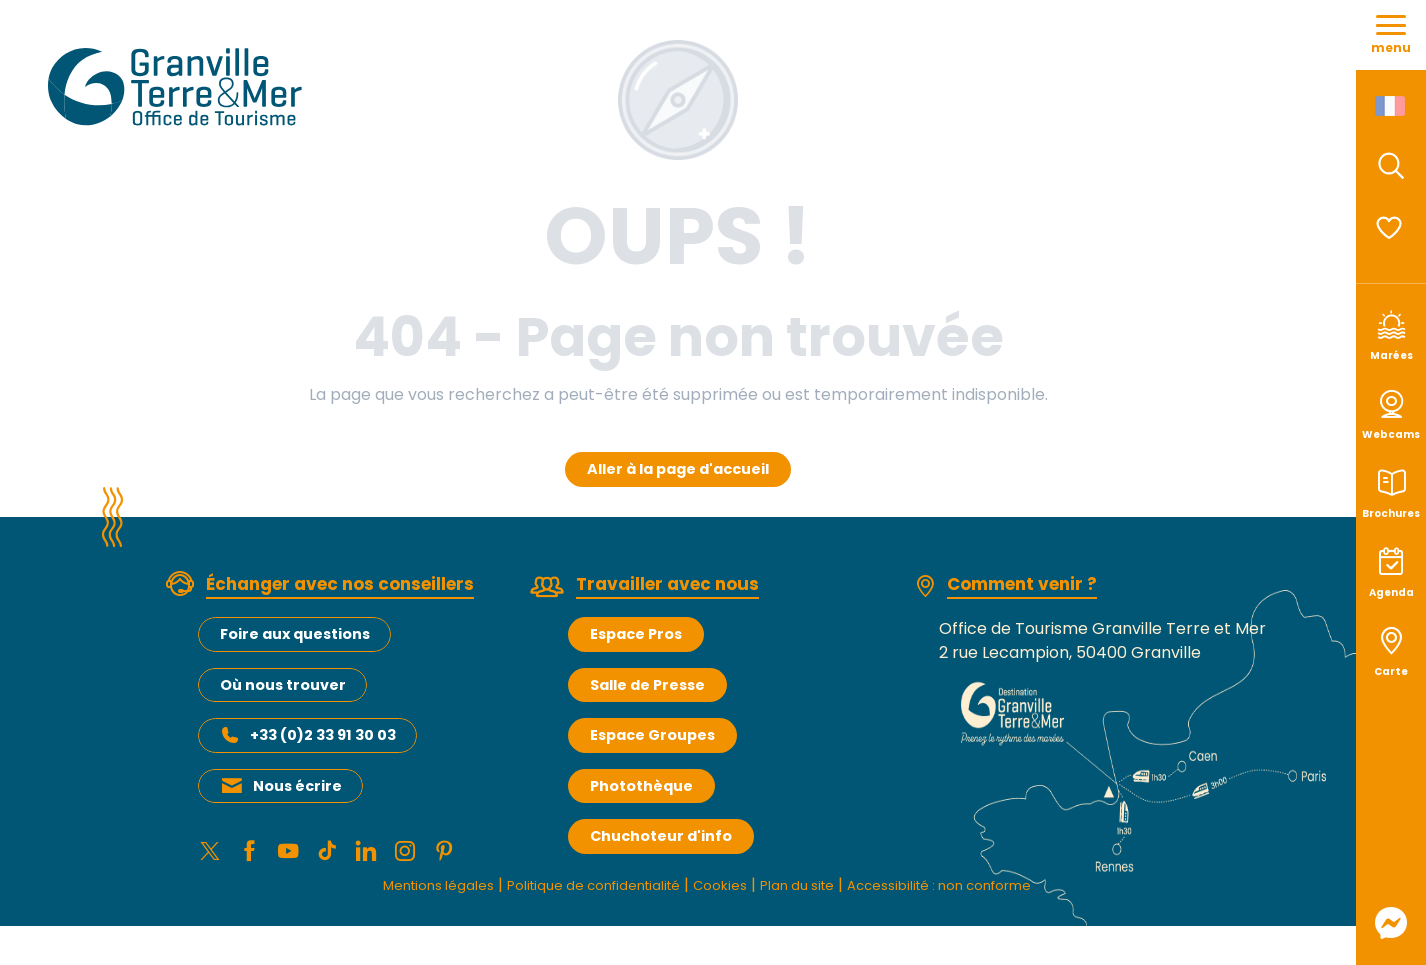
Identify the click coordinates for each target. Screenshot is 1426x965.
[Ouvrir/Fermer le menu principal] (1391, 35)
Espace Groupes (652, 735)
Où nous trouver (283, 685)
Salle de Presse (647, 685)
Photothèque (641, 786)
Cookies (721, 890)
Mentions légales (391, 890)
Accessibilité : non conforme (978, 890)
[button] (1391, 166)
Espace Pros (636, 634)
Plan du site (809, 890)
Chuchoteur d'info (661, 836)
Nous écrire (297, 786)
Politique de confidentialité (573, 890)
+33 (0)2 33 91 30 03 (323, 735)
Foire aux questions (295, 634)
